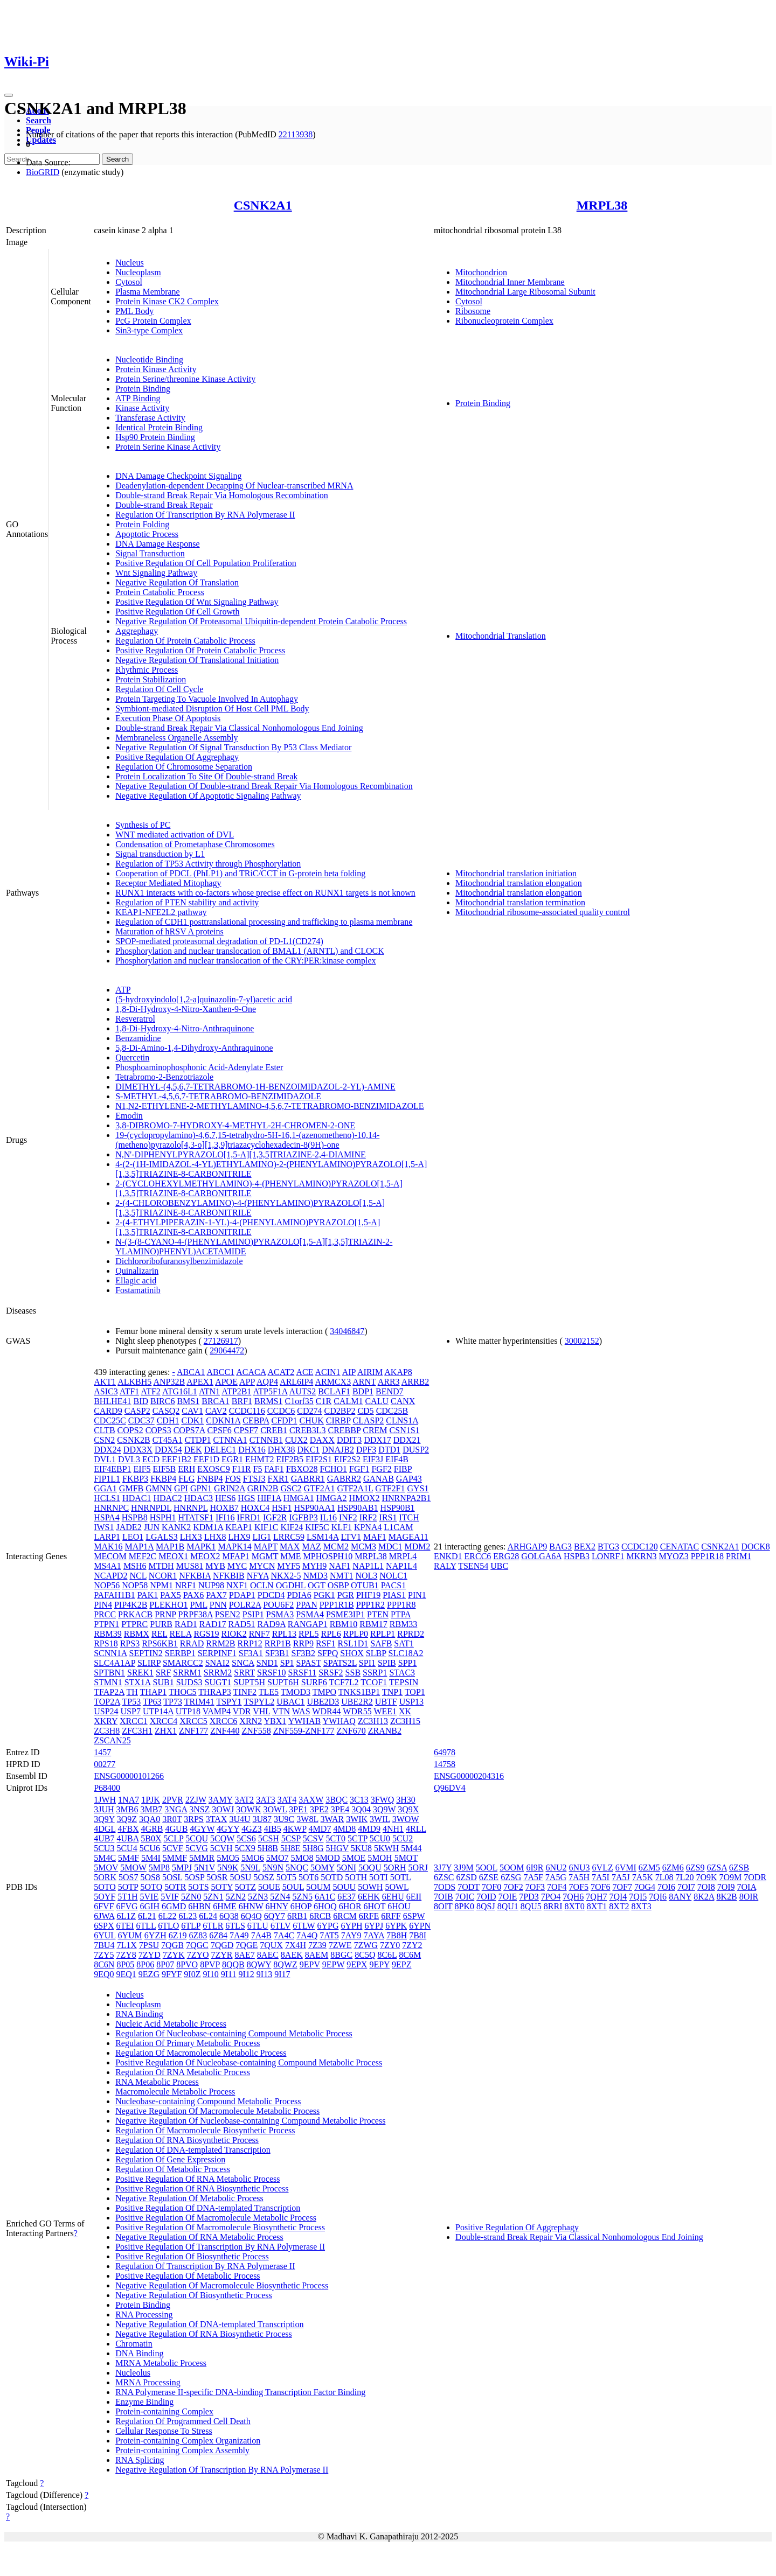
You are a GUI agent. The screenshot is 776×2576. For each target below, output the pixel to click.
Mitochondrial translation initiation (516, 873)
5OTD (332, 1877)
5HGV (336, 1848)
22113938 (296, 134)
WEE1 (385, 1711)
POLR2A (245, 1604)
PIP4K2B (130, 1604)
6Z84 (218, 1935)
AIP (349, 1372)
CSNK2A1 (263, 205)
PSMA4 (310, 1614)
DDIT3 (349, 1439)
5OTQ (151, 1886)
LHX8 (215, 1536)
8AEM (317, 1954)
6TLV (280, 1925)
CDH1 (168, 1420)
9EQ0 (104, 1974)
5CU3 (104, 1848)
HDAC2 (167, 1498)
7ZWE (340, 1945)
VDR (242, 1711)
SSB (353, 1672)
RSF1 (325, 1643)
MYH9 (314, 1565)
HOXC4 (255, 1507)
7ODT (469, 1886)
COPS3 (158, 1430)
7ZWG (365, 1945)
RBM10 (344, 1624)
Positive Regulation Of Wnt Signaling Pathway (196, 601)
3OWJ (223, 1809)
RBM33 (404, 1624)
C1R (323, 1401)
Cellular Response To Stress (163, 2430)
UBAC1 (290, 1701)
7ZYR (222, 1954)
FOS (232, 1478)
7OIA (747, 1886)
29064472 (227, 1350)
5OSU (240, 1877)
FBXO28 (302, 1469)
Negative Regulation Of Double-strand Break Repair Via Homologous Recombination (264, 786)
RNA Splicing (139, 2460)
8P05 (125, 1964)
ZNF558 (256, 1730)
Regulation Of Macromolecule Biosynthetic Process (205, 2130)
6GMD (174, 1906)
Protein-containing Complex (164, 2411)
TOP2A (107, 1701)
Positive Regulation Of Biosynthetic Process (191, 2256)
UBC (499, 1565)
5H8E (290, 1848)
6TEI (125, 1925)
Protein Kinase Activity (155, 369)
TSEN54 (473, 1565)
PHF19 (368, 1595)
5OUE (269, 1886)
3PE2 (319, 1809)
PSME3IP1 (345, 1614)
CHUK (312, 1420)
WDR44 (326, 1711)
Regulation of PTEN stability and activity (187, 902)
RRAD (192, 1643)
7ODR (755, 1877)
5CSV (313, 1838)
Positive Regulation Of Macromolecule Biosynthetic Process (220, 2227)
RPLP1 (382, 1633)
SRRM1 (187, 1672)
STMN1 (108, 1682)
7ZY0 (390, 1945)
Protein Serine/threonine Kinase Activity (185, 378)
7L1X (126, 1945)
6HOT (375, 1906)
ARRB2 (415, 1381)
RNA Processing (143, 2314)
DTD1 (389, 1449)
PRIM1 (738, 1556)
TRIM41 (199, 1701)
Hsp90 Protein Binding (155, 437)
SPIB (387, 1662)
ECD (151, 1459)
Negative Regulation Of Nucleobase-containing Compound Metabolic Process (250, 2120)
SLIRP (149, 1662)
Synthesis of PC (142, 824)
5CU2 (402, 1838)
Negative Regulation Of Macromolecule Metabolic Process (217, 2111)
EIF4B (396, 1459)
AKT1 (105, 1381)
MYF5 (288, 1565)
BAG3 (560, 1546)
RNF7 (259, 1633)
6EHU (393, 1896)
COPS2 (130, 1430)
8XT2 (619, 1906)
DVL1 (105, 1459)
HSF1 (282, 1507)
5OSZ (263, 1877)
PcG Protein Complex (153, 320)
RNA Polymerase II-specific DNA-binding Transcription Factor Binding (240, 2392)
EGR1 (232, 1459)
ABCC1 (221, 1372)
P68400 (107, 1787)
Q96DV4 (450, 1787)
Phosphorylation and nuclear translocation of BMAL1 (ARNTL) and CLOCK (249, 950)
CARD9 (108, 1410)
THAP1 (153, 1692)
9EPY (379, 1964)
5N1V (204, 1867)
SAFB (381, 1643)
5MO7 (277, 1857)
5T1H (127, 1896)
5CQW (222, 1838)
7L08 (664, 1877)
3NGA (175, 1809)
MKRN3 (642, 1556)
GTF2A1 (319, 1488)
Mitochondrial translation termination (520, 902)
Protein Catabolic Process (159, 592)
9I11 (229, 1974)
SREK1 (140, 1672)
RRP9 (303, 1643)
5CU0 (380, 1838)
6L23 (188, 1916)
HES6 (225, 1498)
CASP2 (137, 1410)
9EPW (333, 1964)
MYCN (262, 1565)
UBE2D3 (323, 1701)
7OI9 (726, 1886)
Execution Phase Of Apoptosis (167, 718)
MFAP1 (235, 1556)
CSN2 (104, 1439)
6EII (413, 1896)
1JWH (105, 1799)
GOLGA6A (541, 1556)
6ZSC (444, 1877)
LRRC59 (288, 1536)
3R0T (172, 1819)
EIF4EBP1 (112, 1469)
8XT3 (642, 1906)
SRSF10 (271, 1672)
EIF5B (164, 1469)
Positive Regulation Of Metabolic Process (187, 2275)
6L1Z (126, 1916)
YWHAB (304, 1721)
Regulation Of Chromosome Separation (183, 766)
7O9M (730, 1877)
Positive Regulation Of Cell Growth (177, 611)
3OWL (275, 1809)
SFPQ (327, 1653)
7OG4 (644, 1886)
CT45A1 (168, 1439)
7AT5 (329, 1935)
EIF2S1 (319, 1459)
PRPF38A (195, 1614)
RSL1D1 (352, 1643)
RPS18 (105, 1643)
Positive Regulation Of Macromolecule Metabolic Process (215, 2217)
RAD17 (212, 1624)
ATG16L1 (179, 1391)
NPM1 (161, 1585)
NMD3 (315, 1575)
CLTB (104, 1430)
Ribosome (472, 311)
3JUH (104, 1809)
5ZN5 (303, 1896)
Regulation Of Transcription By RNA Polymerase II (205, 514)
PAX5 (170, 1595)
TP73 (172, 1701)
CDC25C (110, 1420)
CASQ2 (166, 1410)
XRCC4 (164, 1721)
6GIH (150, 1906)
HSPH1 (163, 1517)
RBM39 (108, 1633)
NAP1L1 (368, 1565)
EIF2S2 (347, 1459)
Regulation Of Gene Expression (170, 2159)
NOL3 (366, 1575)
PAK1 (147, 1595)
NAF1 (339, 1565)
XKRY (105, 1721)
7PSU (149, 1945)
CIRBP (338, 1420)
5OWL (396, 1886)
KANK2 (176, 1527)
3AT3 (265, 1799)
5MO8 (302, 1857)
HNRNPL (190, 1507)
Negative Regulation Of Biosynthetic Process (193, 2295)
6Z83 (198, 1935)
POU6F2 (278, 1604)
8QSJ (485, 1906)
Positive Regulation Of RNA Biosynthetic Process (201, 2188)
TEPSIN (403, 1682)
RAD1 (186, 1624)
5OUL (293, 1886)
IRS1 (388, 1517)
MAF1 (374, 1536)
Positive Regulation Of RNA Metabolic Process (197, 2178)
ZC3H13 (373, 1721)
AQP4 (267, 1381)
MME (290, 1556)
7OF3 (535, 1886)
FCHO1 (333, 1469)
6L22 (167, 1916)
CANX (403, 1401)
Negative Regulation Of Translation (177, 582)
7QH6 (573, 1896)
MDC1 (390, 1546)
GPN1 (201, 1488)
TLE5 (269, 1692)
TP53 (131, 1701)
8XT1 (597, 1906)
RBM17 (373, 1624)
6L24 (208, 1916)
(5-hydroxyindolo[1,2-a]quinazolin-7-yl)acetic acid (203, 999)
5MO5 (228, 1857)
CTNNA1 (230, 1439)
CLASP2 (368, 1420)
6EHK (369, 1896)
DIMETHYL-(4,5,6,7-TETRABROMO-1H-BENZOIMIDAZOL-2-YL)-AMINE (255, 1086)
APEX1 (199, 1381)
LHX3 (191, 1536)
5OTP (128, 1886)
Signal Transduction (149, 553)
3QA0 (149, 1819)
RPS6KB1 (160, 1643)
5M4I (151, 1857)
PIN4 (103, 1604)
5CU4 (126, 1848)
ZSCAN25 (112, 1740)
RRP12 (250, 1643)
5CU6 (150, 1848)
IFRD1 (249, 1517)
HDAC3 (198, 1498)
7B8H (396, 1935)
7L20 (685, 1877)
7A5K (642, 1877)
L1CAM (398, 1527)
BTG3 (608, 1546)
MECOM (110, 1556)
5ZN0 (191, 1896)
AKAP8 (398, 1372)
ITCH (409, 1517)
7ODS (444, 1886)
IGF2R (275, 1517)
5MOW (133, 1867)
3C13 (359, 1799)
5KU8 (361, 1848)
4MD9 (369, 1828)
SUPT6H (283, 1682)
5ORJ (418, 1867)
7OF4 (556, 1886)
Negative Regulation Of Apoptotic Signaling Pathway (208, 795)
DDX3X (138, 1449)
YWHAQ (339, 1721)
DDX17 (377, 1439)
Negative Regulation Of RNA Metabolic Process (199, 2237)
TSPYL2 (259, 1701)
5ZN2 (236, 1896)
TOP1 (415, 1692)
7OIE (507, 1896)
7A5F (533, 1877)
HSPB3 (577, 1556)
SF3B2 (303, 1653)
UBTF (386, 1701)
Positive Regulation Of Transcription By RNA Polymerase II (220, 2246)
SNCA (243, 1662)
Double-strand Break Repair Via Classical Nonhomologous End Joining (239, 727)
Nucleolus (132, 2372)
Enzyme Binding (144, 2401)
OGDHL (291, 1585)
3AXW (311, 1799)
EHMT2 (259, 1459)
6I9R (534, 1867)
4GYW (202, 1828)
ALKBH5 (134, 1381)
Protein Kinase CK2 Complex (167, 301)
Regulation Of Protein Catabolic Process (185, 640)
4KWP (295, 1828)
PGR (345, 1595)
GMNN (159, 1488)
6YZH (155, 1935)
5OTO (105, 1886)
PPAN (306, 1604)
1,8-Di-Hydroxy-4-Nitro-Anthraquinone (184, 1028)
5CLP (174, 1838)
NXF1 (237, 1585)
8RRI (553, 1906)
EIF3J (373, 1459)
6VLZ (602, 1867)
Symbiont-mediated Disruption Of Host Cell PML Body (212, 708)
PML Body (134, 311)
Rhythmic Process (146, 669)
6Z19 (178, 1935)
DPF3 (366, 1449)
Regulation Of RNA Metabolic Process (182, 2072)
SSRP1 (375, 1672)
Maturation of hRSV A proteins (169, 931)
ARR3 (389, 1381)
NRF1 (185, 1585)
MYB (215, 1565)
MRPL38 (602, 205)
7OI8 (706, 1886)
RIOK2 (234, 1633)
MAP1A (139, 1546)
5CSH (268, 1838)
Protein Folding (142, 524)
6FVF (104, 1906)
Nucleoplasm (138, 272)
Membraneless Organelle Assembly (176, 737)
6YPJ (373, 1925)
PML (198, 1604)
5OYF (104, 1896)
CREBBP (344, 1430)
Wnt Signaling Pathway (156, 572)
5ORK (105, 1877)
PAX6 (193, 1595)
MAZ (311, 1546)
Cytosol (128, 282)
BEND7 (390, 1391)
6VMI (625, 1867)
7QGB (172, 1945)
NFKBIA (195, 1575)
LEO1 (132, 1536)
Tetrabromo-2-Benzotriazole (164, 1076)
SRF (163, 1672)
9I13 (264, 1974)
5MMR (201, 1857)
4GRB (152, 1828)
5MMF (175, 1857)
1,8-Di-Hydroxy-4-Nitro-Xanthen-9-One (185, 1009)
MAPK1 (201, 1546)
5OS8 (150, 1877)
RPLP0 (355, 1633)
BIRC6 (162, 1401)
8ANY (680, 1896)
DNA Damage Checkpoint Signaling (178, 475)
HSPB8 (135, 1517)
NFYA (258, 1575)
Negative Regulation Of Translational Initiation (197, 660)
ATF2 (150, 1391)
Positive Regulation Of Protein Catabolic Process (200, 650)
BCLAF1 (334, 1391)
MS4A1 (107, 1565)
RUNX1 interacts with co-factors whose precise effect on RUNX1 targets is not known (265, 892)
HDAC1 (136, 1498)
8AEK (292, 1954)
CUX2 (296, 1439)
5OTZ (245, 1886)
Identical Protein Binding (159, 427)
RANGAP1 (308, 1624)
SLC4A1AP (114, 1662)
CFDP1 (284, 1420)
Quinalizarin (136, 1270)
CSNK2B (133, 1439)
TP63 (152, 1701)
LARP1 (107, 1536)
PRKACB (135, 1614)
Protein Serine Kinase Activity (167, 446)
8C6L (387, 1954)
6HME (225, 1906)
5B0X (151, 1838)
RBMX (136, 1633)
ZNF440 (224, 1730)
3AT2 (244, 1799)
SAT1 (403, 1643)
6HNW (251, 1906)
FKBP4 (163, 1478)
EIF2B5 (289, 1459)
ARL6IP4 (296, 1381)
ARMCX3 (333, 1381)
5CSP (291, 1838)
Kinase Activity (142, 408)
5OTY (222, 1886)
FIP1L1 (107, 1478)
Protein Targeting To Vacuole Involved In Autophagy (206, 698)
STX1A (137, 1682)
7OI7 (686, 1886)
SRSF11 (302, 1672)
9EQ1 (126, 1974)
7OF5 (578, 1886)
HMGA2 (331, 1498)
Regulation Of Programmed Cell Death (183, 2421)
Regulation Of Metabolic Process (172, 2169)
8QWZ (285, 1964)
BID (141, 1401)
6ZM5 (649, 1867)
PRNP (165, 1614)
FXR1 (278, 1478)
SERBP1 (180, 1653)
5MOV (106, 1867)
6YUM (129, 1935)
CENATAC (679, 1546)
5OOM (512, 1867)
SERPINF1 (217, 1653)
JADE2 (129, 1527)
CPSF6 (219, 1430)
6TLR (213, 1925)
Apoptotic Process (146, 534)
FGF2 (381, 1469)
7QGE (246, 1945)
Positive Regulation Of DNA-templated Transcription (207, 2207)
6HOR (350, 1906)
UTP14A (158, 1711)
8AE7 (245, 1954)
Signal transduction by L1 (160, 853)
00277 (104, 1764)
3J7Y (443, 1867)
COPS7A (189, 1430)
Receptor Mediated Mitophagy (168, 883)
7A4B (261, 1935)
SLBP (376, 1653)
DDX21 (407, 1439)
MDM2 (418, 1546)
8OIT (443, 1906)
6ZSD (466, 1877)
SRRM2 (218, 1672)
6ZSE (488, 1877)
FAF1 (274, 1469)
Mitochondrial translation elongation (518, 883)
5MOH (380, 1857)
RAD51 (241, 1624)
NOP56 (107, 1585)
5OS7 (128, 1877)
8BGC (341, 1954)
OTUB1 (365, 1585)
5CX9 (245, 1848)
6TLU (257, 1925)
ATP (122, 989)
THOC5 (183, 1692)
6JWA (104, 1916)
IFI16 (225, 1517)
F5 (257, 1469)
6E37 (346, 1896)
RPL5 (308, 1633)
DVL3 (129, 1459)
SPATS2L (340, 1662)
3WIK (357, 1819)
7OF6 (600, 1886)
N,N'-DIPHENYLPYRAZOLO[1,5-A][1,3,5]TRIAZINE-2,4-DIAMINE (240, 1154)
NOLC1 (393, 1575)
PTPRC (134, 1624)
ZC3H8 (107, 1730)
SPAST (308, 1662)
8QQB (233, 1964)
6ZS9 (695, 1867)
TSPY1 (228, 1701)
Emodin (129, 1115)
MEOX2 (205, 1556)
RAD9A (271, 1624)
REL (159, 1633)
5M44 (411, 1848)
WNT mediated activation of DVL (174, 834)
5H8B (268, 1848)
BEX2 (584, 1546)
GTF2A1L (355, 1488)
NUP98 (211, 1585)
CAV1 (192, 1410)
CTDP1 (198, 1439)
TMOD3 (295, 1692)
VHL (261, 1711)
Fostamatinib (138, 1290)
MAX (290, 1546)
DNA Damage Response (157, 543)
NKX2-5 (286, 1575)
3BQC (336, 1799)
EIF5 (142, 1469)
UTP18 (188, 1711)
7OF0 (491, 1886)
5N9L (250, 1867)
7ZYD (149, 1954)
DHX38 (281, 1449)
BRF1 (242, 1401)
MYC (237, 1565)
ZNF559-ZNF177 (304, 1730)
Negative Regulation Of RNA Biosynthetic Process (203, 2333)
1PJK (150, 1799)
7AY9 (351, 1935)
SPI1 (367, 1662)
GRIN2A (229, 1488)
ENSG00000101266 (129, 1776)
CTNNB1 (266, 1439)
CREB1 (273, 1430)
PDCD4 (271, 1595)
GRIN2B (263, 1488)
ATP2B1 (236, 1391)
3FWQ (382, 1799)
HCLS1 (107, 1498)
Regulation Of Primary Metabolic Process (187, 2043)
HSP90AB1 (357, 1507)
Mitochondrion (481, 272)
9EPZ (401, 1964)
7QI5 (638, 1896)
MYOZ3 (674, 1556)
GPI (181, 1488)
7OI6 (666, 1886)
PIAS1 (394, 1595)
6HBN (199, 1906)
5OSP (195, 1877)
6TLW (304, 1925)
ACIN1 (328, 1372)
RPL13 (284, 1633)
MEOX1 (173, 1556)
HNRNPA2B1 (406, 1498)
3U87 (262, 1819)
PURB (161, 1624)
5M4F (128, 1857)
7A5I (600, 1877)
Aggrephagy (136, 631)
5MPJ (182, 1867)
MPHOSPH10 (328, 1556)
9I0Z (192, 1974)
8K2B (726, 1896)
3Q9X (408, 1809)
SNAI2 (217, 1662)
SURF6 (314, 1682)
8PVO (187, 1964)
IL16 (328, 1517)
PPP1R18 (707, 1556)
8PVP (210, 1964)
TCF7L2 (343, 1682)
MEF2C (143, 1556)
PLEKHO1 (168, 1604)
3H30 (405, 1799)
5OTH (356, 1877)
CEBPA (255, 1420)
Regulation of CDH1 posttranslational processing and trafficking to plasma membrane (263, 921)
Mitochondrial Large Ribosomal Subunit (525, 291)
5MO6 (252, 1857)
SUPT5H (249, 1682)
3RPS (193, 1819)
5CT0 (335, 1838)
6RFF (390, 1916)
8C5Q (365, 1954)
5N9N (272, 1867)
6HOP (300, 1906)
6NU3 (579, 1867)
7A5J (621, 1877)
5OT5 (286, 1877)
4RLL (416, 1828)
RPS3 (130, 1643)
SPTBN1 (109, 1672)
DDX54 (168, 1449)
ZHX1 (166, 1730)
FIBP (403, 1469)
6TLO (168, 1925)
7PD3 (528, 1896)
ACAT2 (280, 1372)
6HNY (277, 1906)
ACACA (251, 1372)
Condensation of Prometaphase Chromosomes (195, 844)
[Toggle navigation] (8, 95)
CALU (377, 1401)
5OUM (318, 1886)
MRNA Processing (147, 2382)
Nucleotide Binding (149, 359)
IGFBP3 (303, 1517)
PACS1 (393, 1585)
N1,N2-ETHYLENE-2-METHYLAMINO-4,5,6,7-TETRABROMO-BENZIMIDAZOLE (269, 1106)
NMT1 (342, 1575)
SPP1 (407, 1662)
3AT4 (287, 1799)
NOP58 (135, 1585)
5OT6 (308, 1877)
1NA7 (128, 1799)
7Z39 (317, 1945)
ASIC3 (105, 1391)
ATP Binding (137, 398)
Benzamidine (138, 1038)
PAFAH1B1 (114, 1595)
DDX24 (107, 1449)
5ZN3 (258, 1896)
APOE (226, 1381)
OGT (316, 1585)
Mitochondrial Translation (500, 635)
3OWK (248, 1809)
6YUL (104, 1935)
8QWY (259, 1964)
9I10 (210, 1974)
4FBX (127, 1828)
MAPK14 (234, 1546)
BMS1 (188, 1401)
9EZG (149, 1974)
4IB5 (272, 1828)
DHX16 (252, 1449)
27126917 (221, 1340)
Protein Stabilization (150, 679)
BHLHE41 (112, 1401)
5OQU (370, 1867)
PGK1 (324, 1595)
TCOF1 (374, 1682)
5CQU (196, 1838)
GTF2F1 (390, 1488)
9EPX (357, 1964)
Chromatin (133, 2343)
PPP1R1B (337, 1604)
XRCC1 (134, 1721)
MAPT (266, 1546)
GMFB (131, 1488)
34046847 (347, 1331)
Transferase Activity (150, 417)
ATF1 (129, 1391)
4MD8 (344, 1828)
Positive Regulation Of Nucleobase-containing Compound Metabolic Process (248, 2062)
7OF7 (622, 1886)
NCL (137, 1575)
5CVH (221, 1848)
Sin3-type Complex (149, 330)
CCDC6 (281, 1410)
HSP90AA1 (314, 1507)
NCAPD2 (110, 1575)
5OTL (400, 1877)
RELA (181, 1633)
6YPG (327, 1925)
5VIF (170, 1896)
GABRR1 (308, 1478)
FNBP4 (210, 1478)
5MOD (327, 1857)
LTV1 (351, 1536)
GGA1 (105, 1488)
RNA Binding (139, 2014)
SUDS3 (189, 1682)
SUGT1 (218, 1682)
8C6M (410, 1954)
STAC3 (402, 1672)
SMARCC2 (183, 1662)
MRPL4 (403, 1556)
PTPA (401, 1614)
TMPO (324, 1692)
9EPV (310, 1964)
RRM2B (220, 1643)
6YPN (420, 1925)
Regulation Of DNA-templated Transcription (193, 2149)
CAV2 (216, 1410)
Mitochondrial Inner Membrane (510, 282)
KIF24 (291, 1527)
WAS (301, 1711)
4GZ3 (251, 1828)
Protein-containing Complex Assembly (182, 2450)
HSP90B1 (397, 1507)
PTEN (378, 1614)
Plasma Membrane (147, 291)
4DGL (104, 1828)
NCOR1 (163, 1575)
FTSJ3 (254, 1478)
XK (405, 1711)
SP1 (287, 1662)
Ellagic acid (135, 1280)
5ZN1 (213, 1896)
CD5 (365, 1410)
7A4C (284, 1935)
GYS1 (417, 1488)
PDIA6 (299, 1595)
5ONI (346, 1867)
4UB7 (104, 1838)
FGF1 (359, 1469)
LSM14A (323, 1536)
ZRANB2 (384, 1730)
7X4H (295, 1945)
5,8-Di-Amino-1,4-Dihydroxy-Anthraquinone (194, 1047)
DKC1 (308, 1449)
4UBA (127, 1838)
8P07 (165, 1964)
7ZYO (198, 1954)
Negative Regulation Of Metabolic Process (189, 2198)
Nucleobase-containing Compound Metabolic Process (208, 2101)
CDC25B (392, 1410)
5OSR (216, 1877)
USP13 (411, 1701)
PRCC (105, 1614)
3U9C (284, 1819)
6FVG (127, 1906)
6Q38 (229, 1916)
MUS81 (190, 1565)
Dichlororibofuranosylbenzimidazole (178, 1261)
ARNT (364, 1381)
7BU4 (104, 1945)
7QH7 (596, 1896)
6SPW (414, 1916)
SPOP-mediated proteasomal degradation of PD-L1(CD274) (219, 941)
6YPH (351, 1925)
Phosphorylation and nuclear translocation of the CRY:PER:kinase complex (245, 960)
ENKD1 (448, 1556)
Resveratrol (135, 1018)
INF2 (348, 1517)
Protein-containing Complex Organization (187, 2440)
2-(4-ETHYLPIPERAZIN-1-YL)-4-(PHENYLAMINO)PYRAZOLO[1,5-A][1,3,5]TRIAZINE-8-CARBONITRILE (247, 1227)
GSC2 (290, 1488)
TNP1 (392, 1692)
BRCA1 (216, 1401)
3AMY (221, 1799)
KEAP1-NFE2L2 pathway (160, 912)
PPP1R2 (370, 1604)
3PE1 (298, 1809)
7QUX (271, 1945)
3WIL (380, 1819)
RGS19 (206, 1633)
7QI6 (658, 1896)
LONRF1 (608, 1556)
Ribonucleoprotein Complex (504, 320)
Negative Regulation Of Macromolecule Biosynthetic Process (221, 2285)
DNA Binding (139, 2353)
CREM (375, 1430)
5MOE (354, 1857)
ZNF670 (350, 1730)
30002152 (582, 1340)
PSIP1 (253, 1614)
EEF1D (206, 1459)
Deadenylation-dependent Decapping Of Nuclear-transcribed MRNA (234, 485)
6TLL (146, 1925)
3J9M (463, 1867)
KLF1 (341, 1527)
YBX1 (275, 1721)
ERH (186, 1469)
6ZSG (511, 1877)
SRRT (244, 1672)
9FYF (172, 1974)
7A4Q (306, 1935)
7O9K (706, 1877)
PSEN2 (227, 1614)
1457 (102, 1752)
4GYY (228, 1828)
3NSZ (199, 1809)
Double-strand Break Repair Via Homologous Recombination (221, 495)
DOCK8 (755, 1546)
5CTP (358, 1838)
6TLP (190, 1925)
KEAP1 (238, 1527)
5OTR (175, 1886)
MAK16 (108, 1546)
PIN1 (417, 1595)
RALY (445, 1565)
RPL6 (331, 1633)
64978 (444, 1752)
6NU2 (555, 1867)
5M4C (105, 1857)
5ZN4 (280, 1896)
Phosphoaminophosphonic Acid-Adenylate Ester (199, 1067)
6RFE (369, 1916)
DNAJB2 (338, 1449)
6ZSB (739, 1867)
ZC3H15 (405, 1721)
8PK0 (464, 1906)
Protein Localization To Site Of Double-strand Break (206, 776)
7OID (486, 1896)
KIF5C (317, 1527)
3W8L (307, 1819)
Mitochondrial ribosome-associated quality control (542, 912)
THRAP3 (214, 1692)
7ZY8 (126, 1954)
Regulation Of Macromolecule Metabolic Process (200, 2052)
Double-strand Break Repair (163, 504)
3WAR (332, 1819)
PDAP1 (242, 1595)
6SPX (104, 1925)
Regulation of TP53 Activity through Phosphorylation (208, 863)
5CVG (196, 1848)
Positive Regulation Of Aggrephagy (177, 757)
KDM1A (208, 1527)
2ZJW (195, 1799)
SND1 (267, 1662)
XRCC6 (224, 1721)
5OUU (344, 1886)
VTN (281, 1711)
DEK (193, 1449)
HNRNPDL (151, 1507)
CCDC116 (247, 1410)
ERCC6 (478, 1556)
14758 (444, 1764)
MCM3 (363, 1546)
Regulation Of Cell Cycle (159, 689)
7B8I (417, 1935)
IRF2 (368, 1517)
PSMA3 (280, 1614)
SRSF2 (330, 1672)
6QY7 (274, 1916)
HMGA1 (298, 1498)
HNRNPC (111, 1507)
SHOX (352, 1653)
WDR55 (357, 1711)
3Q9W (384, 1809)
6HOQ (325, 1906)
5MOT (406, 1857)
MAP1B (170, 1546)
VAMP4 (217, 1711)
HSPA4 (106, 1517)
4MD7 (320, 1828)
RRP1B (278, 1643)
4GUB (176, 1828)
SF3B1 (277, 1653)
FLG (186, 1478)
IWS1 (104, 1527)
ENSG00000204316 (469, 1776)
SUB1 (163, 1682)
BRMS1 (268, 1401)
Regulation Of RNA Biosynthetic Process (187, 2140)
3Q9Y (104, 1819)
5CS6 (246, 1838)
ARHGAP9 (528, 1546)
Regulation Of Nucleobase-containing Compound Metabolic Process (233, 2033)
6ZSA (717, 1867)
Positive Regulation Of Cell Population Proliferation (205, 563)
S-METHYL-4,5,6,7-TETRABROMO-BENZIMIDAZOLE (218, 1096)
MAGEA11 (408, 1536)
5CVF (172, 1848)
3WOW (405, 1819)
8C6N (104, 1964)
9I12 (246, 1974)
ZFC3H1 (137, 1730)
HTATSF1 (195, 1517)
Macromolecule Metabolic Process (175, 2091)
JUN (152, 1527)
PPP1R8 (401, 1604)
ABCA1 (191, 1372)
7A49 (239, 1935)
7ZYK (174, 1954)
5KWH (386, 1848)
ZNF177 (193, 1730)
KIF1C (266, 1527)
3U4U (239, 1819)
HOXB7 (224, 1507)
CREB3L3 (307, 1430)
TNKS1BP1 (359, 1692)
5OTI (378, 1877)
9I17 (282, 1974)
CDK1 (192, 1420)
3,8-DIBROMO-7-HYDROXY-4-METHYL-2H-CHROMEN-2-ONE (235, 1125)
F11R (241, 1469)
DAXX (322, 1439)
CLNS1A (402, 1420)
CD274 (309, 1410)
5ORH (395, 1867)
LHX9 (239, 1536)
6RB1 (297, 1916)
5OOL (486, 1867)
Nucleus (129, 262)
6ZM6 (673, 1867)
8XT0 (575, 1906)
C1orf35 (299, 1401)
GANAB (378, 1478)
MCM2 (336, 1546)
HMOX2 (364, 1498)
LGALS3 (162, 1536)
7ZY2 (412, 1945)
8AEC (268, 1954)
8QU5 (531, 1906)
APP (247, 1381)
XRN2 (250, 1721)
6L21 (147, 1916)
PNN (218, 1604)
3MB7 (151, 1809)
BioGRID (42, 172)
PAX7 (216, 1595)
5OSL (172, 1877)
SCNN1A (110, 1653)
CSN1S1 (405, 1430)
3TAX (216, 1819)
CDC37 (141, 1420)
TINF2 (245, 1692)
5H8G (312, 1848)
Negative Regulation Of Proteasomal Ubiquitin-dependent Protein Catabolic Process (261, 621)
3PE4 (340, 1809)
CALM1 (348, 1401)
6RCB (320, 1916)
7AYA (373, 1935)
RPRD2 (410, 1633)
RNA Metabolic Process (157, 2081)
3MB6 (127, 1809)
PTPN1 (106, 1624)
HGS (246, 1498)
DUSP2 (416, 1449)
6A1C (325, 1896)
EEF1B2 (176, 1459)
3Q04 (361, 1809)
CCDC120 (639, 1546)
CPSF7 (246, 1430)
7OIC (465, 1896)
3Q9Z (127, 1819)
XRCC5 (193, 1721)
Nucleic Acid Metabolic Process (170, 2023)
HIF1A (269, 1498)
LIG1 (261, 1536)
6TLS (235, 1925)
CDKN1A (223, 1420)
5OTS (198, 1886)
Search (38, 120)
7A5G (555, 1877)
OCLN (262, 1585)
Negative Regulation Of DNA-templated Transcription (209, 2324)
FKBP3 (135, 1478)
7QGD (222, 1945)
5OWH (370, 1886)
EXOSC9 (213, 1469)
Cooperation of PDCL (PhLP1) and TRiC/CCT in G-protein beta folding (240, 873)
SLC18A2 (406, 1653)
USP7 (131, 1711)
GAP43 (409, 1478)
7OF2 (513, 1886)
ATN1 (209, 1391)
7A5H (579, 1877)
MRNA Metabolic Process (160, 2363)
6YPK (396, 1925)
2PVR (172, 1799)
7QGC (197, 1945)
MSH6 (135, 1565)
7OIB (443, 1896)
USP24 (106, 1711)
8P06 (145, 1964)
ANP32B (169, 1381)
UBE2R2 (357, 1701)
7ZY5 (104, 1954)
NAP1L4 (401, 1565)
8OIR (749, 1896)
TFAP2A (109, 1692)
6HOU (399, 1906)
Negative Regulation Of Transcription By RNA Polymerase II (221, 2469)
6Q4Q (251, 1916)
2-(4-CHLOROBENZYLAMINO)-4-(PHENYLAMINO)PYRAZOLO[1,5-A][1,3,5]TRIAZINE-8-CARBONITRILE (250, 1207)
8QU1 (507, 1906)
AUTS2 (302, 1391)
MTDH (161, 1565)
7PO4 (550, 1896)
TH (132, 1692)
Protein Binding (142, 388)
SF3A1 (251, 1653)
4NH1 (393, 1828)
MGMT (265, 1556)
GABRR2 (344, 1478)
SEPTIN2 (146, 1653)
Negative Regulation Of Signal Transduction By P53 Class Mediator (233, 747)
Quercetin (132, 1057)
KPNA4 (368, 1527)
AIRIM (370, 1372)
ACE (304, 1372)
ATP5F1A (270, 1391)
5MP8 (159, 1867)
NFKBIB (229, 1575)
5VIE (149, 1896)
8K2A (704, 1896)
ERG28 (506, 1556)
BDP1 (362, 1391)
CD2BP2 (340, 1410)
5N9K (227, 1867)
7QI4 (618, 1896)
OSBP (338, 1585)
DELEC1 (220, 1449)
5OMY (322, 1867)
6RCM (345, 1916)
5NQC (297, 1867)
